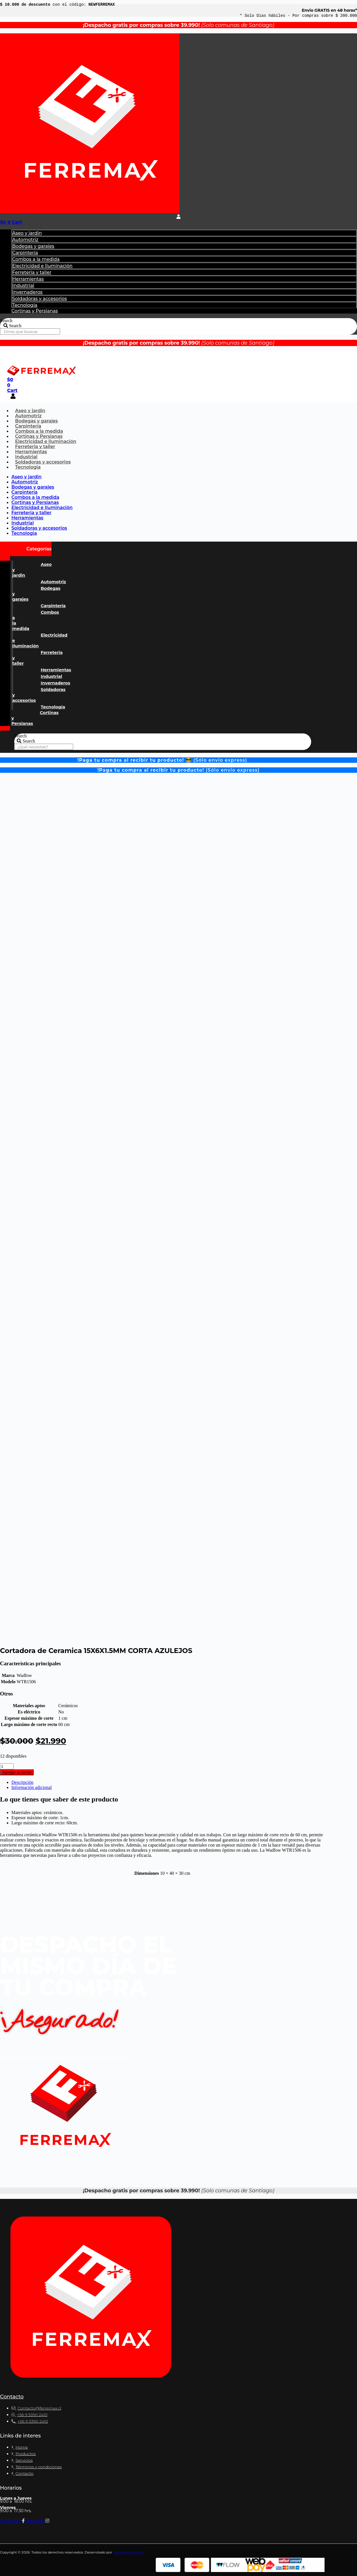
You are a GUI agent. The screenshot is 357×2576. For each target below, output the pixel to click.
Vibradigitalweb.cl (128, 2552)
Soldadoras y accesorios (39, 298)
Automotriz (25, 239)
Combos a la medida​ (36, 259)
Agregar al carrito (16, 1772)
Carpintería (25, 252)
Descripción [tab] (22, 1782)
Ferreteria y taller (32, 272)
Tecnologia (28, 467)
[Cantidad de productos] (7, 1766)
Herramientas (28, 279)
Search (6, 320)
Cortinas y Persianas (34, 311)
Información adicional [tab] (31, 1787)
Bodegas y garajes (33, 246)
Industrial (23, 285)
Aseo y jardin (27, 233)
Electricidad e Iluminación (42, 266)
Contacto (12, 2397)
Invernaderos (27, 292)
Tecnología (24, 305)
